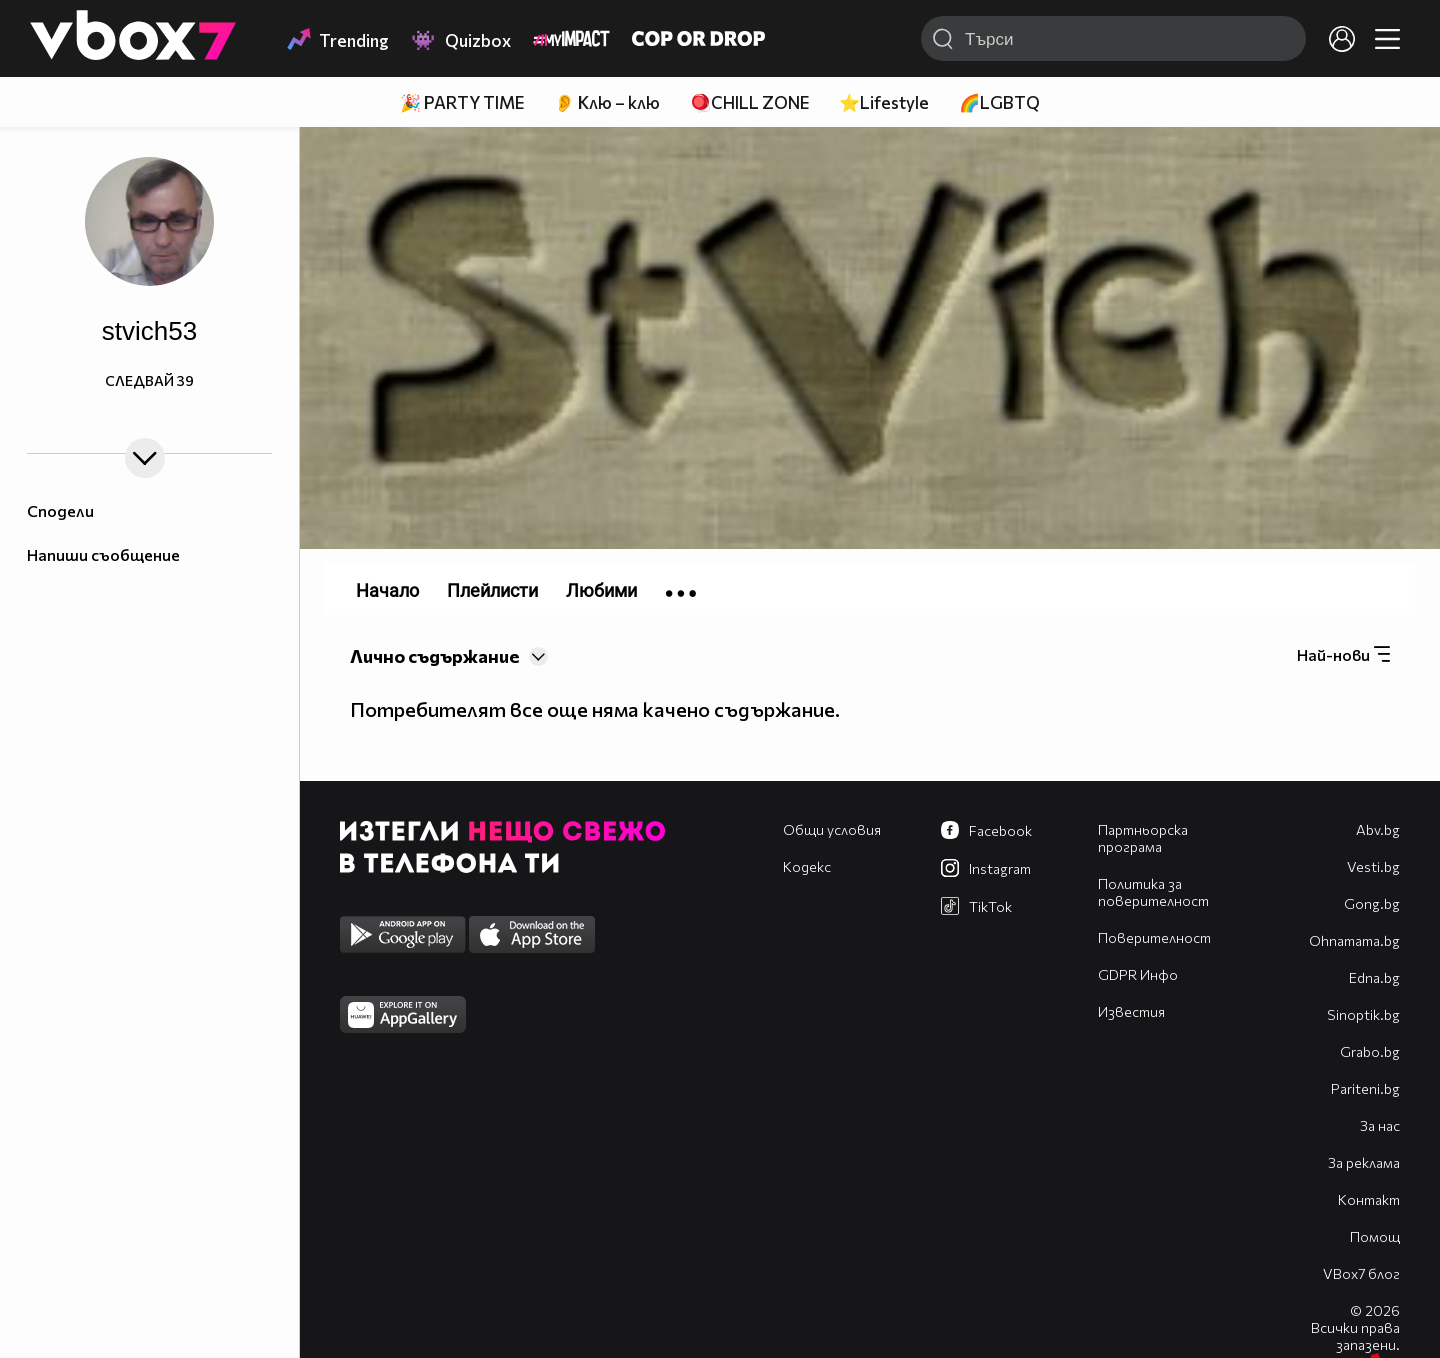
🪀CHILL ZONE (749, 102)
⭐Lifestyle (884, 102)
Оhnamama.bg (1354, 940)
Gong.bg (1372, 903)
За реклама (1364, 1162)
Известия (1131, 1011)
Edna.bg (1374, 977)
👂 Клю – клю (607, 102)
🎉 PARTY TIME (462, 102)
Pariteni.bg (1365, 1088)
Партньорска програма (1143, 838)
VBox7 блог (1361, 1273)
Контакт (1369, 1199)
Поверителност (1154, 937)
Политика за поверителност (1153, 892)
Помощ (1375, 1236)
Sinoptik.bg (1363, 1014)
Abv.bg (1378, 829)
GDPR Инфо (1138, 974)
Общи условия (832, 829)
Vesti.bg (1373, 866)
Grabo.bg (1370, 1051)
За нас (1380, 1125)
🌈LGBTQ (999, 102)
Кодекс (807, 866)
